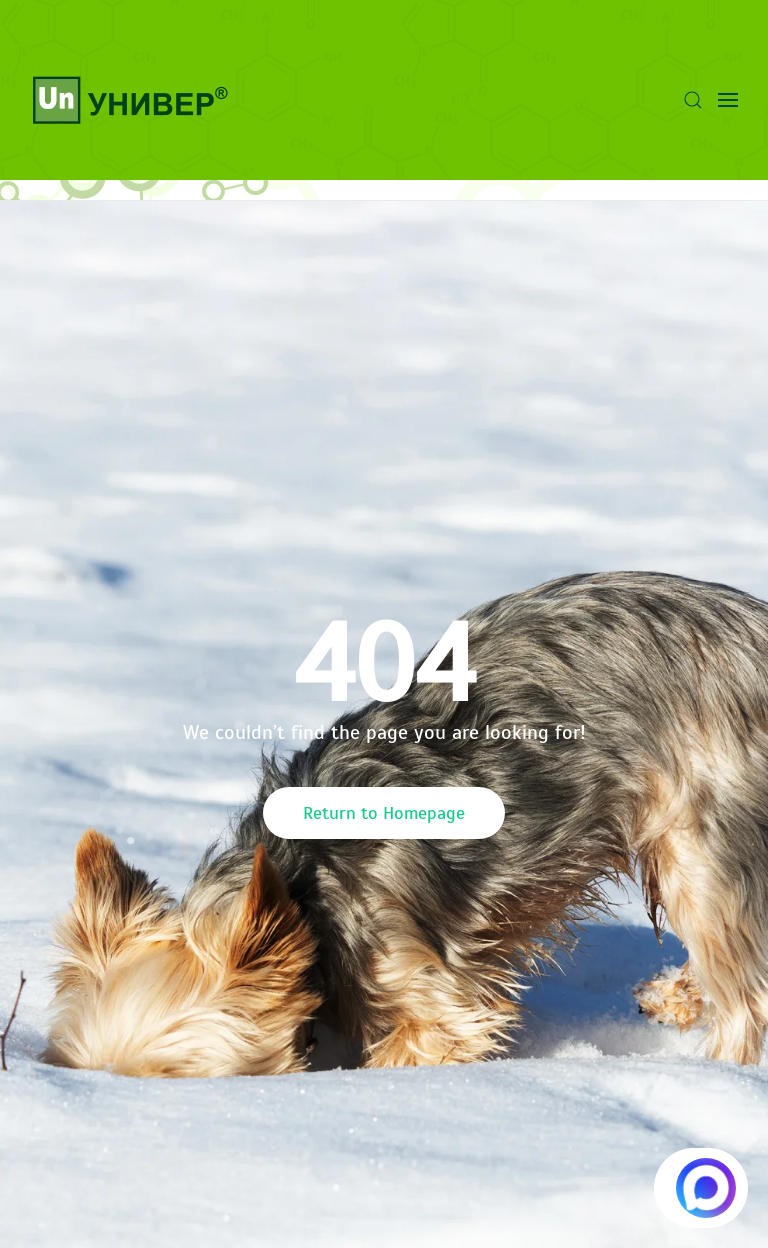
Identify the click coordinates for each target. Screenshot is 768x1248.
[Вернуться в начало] (130, 100)
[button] (693, 100)
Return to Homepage (384, 813)
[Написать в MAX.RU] (701, 1188)
